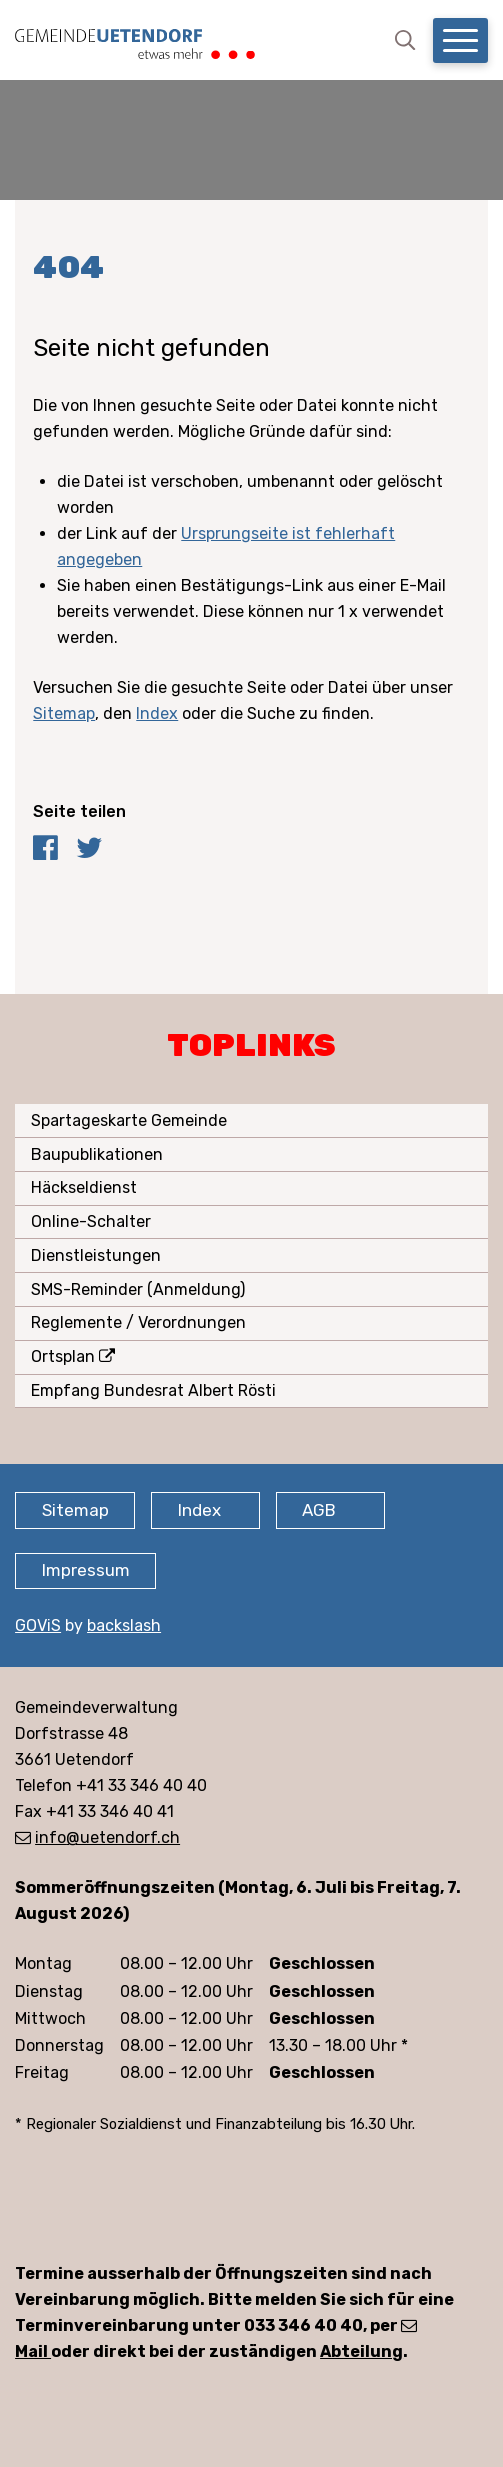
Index (157, 713)
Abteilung (361, 2351)
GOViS (38, 1625)
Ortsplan (63, 1356)
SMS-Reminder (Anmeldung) (138, 1289)
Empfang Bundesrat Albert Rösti (153, 1390)
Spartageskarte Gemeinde (129, 1120)
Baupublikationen (97, 1154)
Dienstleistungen (96, 1255)
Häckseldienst (84, 1187)
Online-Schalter (91, 1221)
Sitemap (64, 713)
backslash (124, 1625)
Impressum (86, 1570)
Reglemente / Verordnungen (138, 1322)
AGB (319, 1510)
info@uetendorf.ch (107, 1837)
